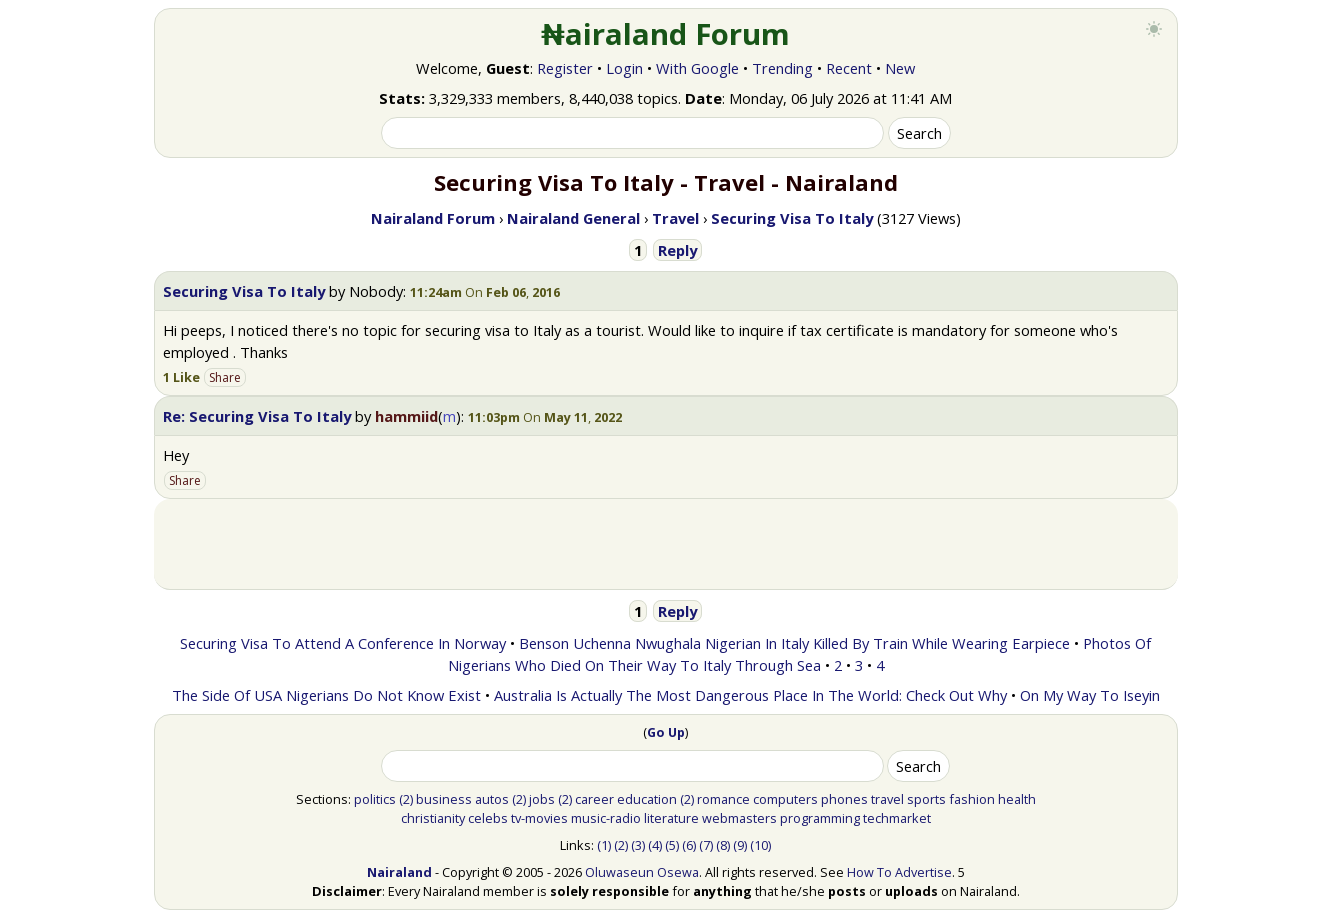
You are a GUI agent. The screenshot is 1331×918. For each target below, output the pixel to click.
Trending (782, 68)
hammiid (406, 416)
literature (671, 818)
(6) (689, 845)
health (1017, 799)
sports (926, 799)
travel (887, 799)
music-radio (606, 818)
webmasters (739, 818)
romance (723, 799)
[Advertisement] (666, 544)
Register (565, 68)
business (444, 799)
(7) (706, 845)
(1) (604, 845)
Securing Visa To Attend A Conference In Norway (343, 643)
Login (624, 68)
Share (225, 377)
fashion (972, 799)
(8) (723, 845)
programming (820, 818)
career (594, 799)
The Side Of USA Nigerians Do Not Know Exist (326, 695)
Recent (849, 68)
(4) (655, 845)
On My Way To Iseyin (1090, 695)
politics (375, 799)
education (647, 799)
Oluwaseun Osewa (642, 872)
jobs (542, 799)
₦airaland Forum (665, 34)
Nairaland (399, 872)
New (900, 68)
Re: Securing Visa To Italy (257, 416)
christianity (433, 818)
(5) (672, 845)
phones (844, 799)
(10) (760, 845)
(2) (406, 799)
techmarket (897, 818)
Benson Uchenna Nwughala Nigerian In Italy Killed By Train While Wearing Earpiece (794, 643)
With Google (697, 68)
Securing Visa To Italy (244, 291)
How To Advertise (899, 872)
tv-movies (539, 818)
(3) (638, 845)
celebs (488, 818)
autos (492, 799)
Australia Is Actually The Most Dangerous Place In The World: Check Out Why (750, 695)
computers (785, 799)
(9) (740, 845)
